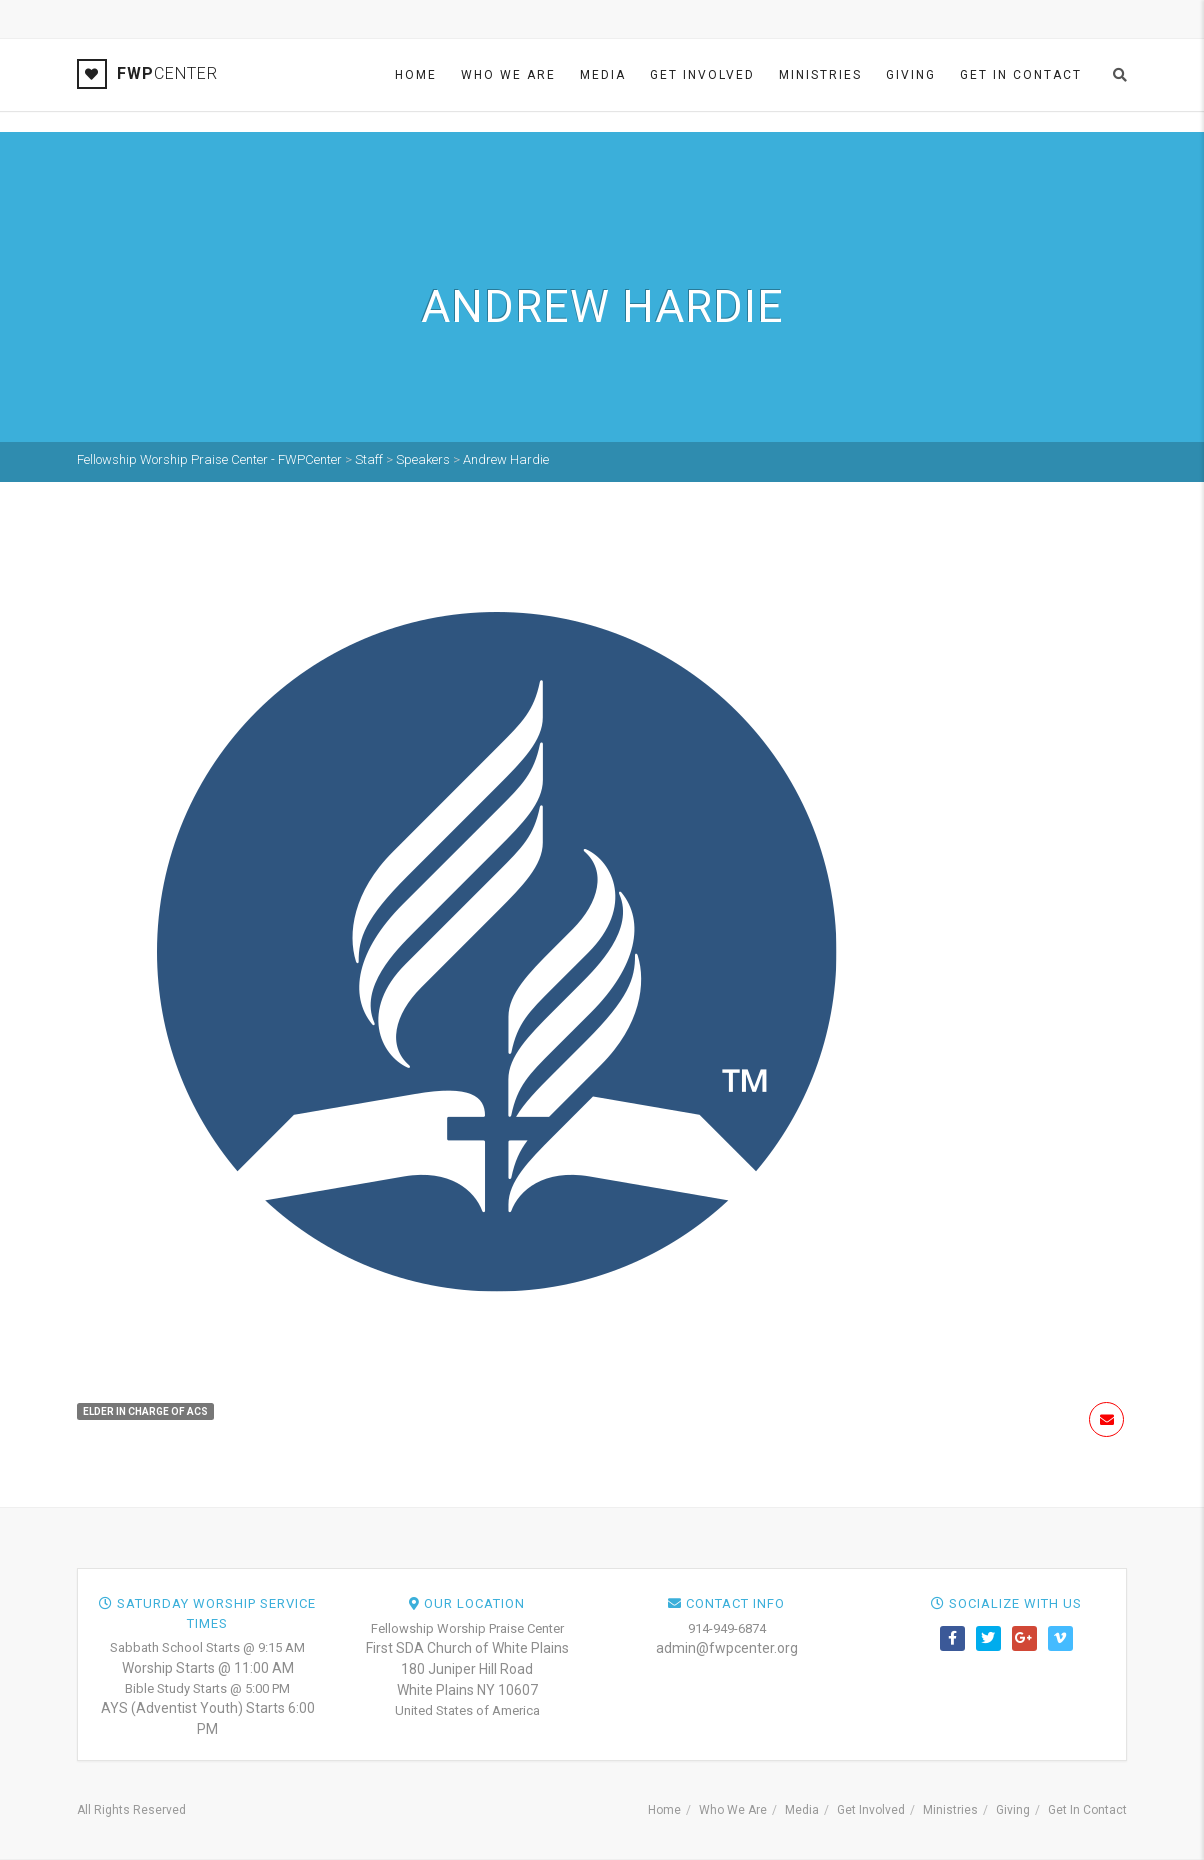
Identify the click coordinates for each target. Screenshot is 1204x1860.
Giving (911, 75)
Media (603, 75)
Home (416, 75)
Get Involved (702, 75)
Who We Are (508, 75)
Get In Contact (1021, 75)
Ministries (820, 75)
